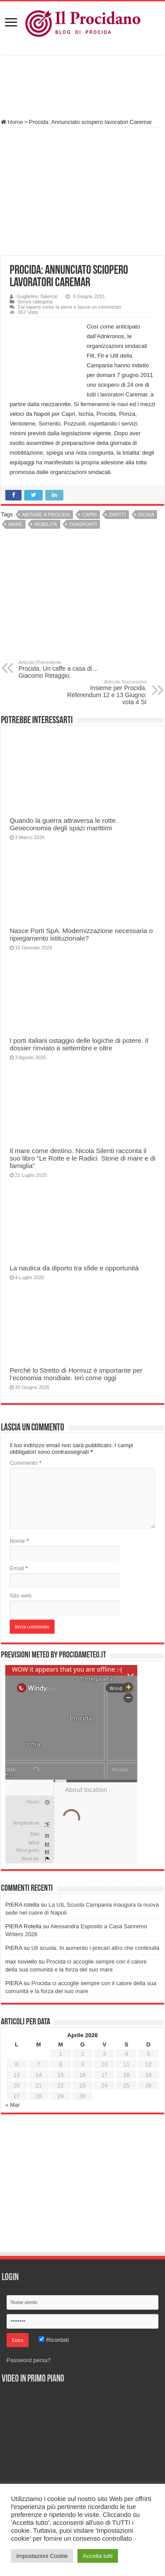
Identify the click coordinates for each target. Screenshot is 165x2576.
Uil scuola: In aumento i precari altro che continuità (95, 1948)
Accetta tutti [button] (98, 2556)
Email (19, 1568)
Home (12, 122)
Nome (19, 1541)
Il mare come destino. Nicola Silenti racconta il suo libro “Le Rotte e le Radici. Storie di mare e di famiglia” (82, 1158)
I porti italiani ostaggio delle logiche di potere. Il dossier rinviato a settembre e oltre (79, 1044)
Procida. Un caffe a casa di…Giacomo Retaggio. (63, 669)
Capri (89, 514)
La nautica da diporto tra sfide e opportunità (74, 1268)
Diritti (117, 514)
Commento (25, 1463)
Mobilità (45, 524)
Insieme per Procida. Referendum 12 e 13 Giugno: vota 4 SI (101, 692)
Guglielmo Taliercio (37, 296)
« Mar (12, 2105)
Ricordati (54, 2340)
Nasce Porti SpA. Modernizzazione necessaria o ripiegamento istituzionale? (81, 934)
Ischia (146, 514)
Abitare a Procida (46, 514)
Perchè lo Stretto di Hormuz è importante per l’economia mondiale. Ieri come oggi (76, 1373)
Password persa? (29, 2360)
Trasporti (83, 524)
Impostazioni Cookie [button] (42, 2556)
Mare (15, 524)
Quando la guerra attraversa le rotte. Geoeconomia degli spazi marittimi (63, 824)
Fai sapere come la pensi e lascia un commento (69, 307)
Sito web (21, 1595)
